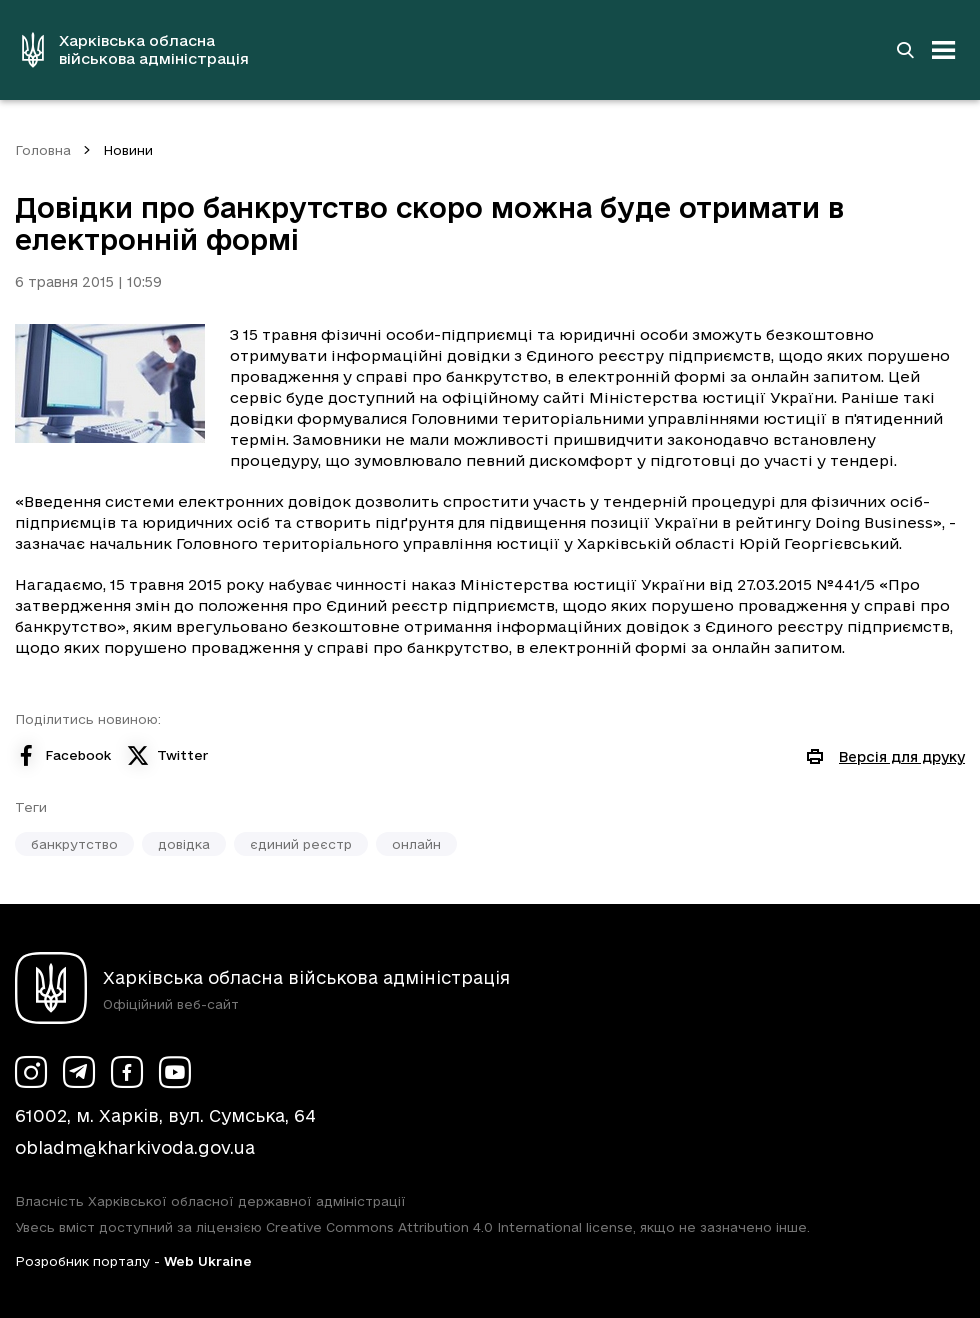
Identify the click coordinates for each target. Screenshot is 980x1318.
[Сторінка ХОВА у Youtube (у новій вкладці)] (175, 1072)
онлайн (416, 844)
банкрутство (74, 844)
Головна (43, 150)
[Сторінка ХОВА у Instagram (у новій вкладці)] (31, 1072)
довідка (184, 844)
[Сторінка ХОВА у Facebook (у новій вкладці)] (127, 1072)
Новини (128, 150)
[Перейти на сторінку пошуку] (905, 50)
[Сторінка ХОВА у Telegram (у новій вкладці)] (79, 1072)
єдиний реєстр (301, 844)
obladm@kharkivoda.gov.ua (135, 1147)
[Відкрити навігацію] (944, 50)
